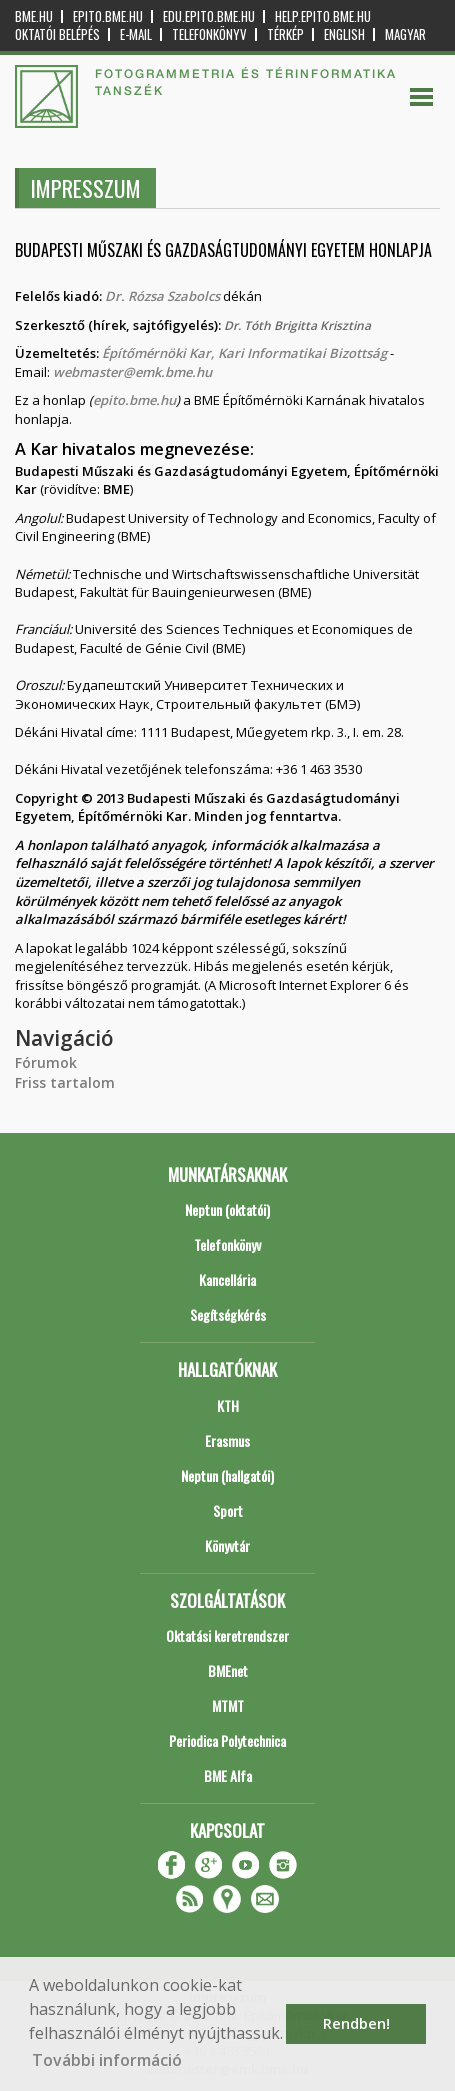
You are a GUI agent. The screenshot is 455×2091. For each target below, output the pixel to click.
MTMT (228, 1705)
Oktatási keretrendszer (227, 1635)
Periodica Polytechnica (227, 1740)
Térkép (285, 34)
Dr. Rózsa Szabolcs (164, 296)
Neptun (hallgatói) (227, 1475)
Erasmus (227, 1440)
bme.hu (34, 16)
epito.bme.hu (108, 16)
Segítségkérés (228, 1314)
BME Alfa (228, 1775)
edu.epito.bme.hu (209, 16)
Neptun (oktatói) (227, 1209)
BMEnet (228, 1670)
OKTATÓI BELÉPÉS (57, 34)
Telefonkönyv (209, 34)
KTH (228, 1405)
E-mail (136, 34)
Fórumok (46, 1062)
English (344, 34)
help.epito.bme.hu (323, 16)
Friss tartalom (65, 1082)
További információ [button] (107, 2060)
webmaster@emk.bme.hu (132, 372)
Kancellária (227, 1279)
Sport (228, 1510)
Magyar (405, 34)
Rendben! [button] (356, 2023)
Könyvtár (227, 1545)
